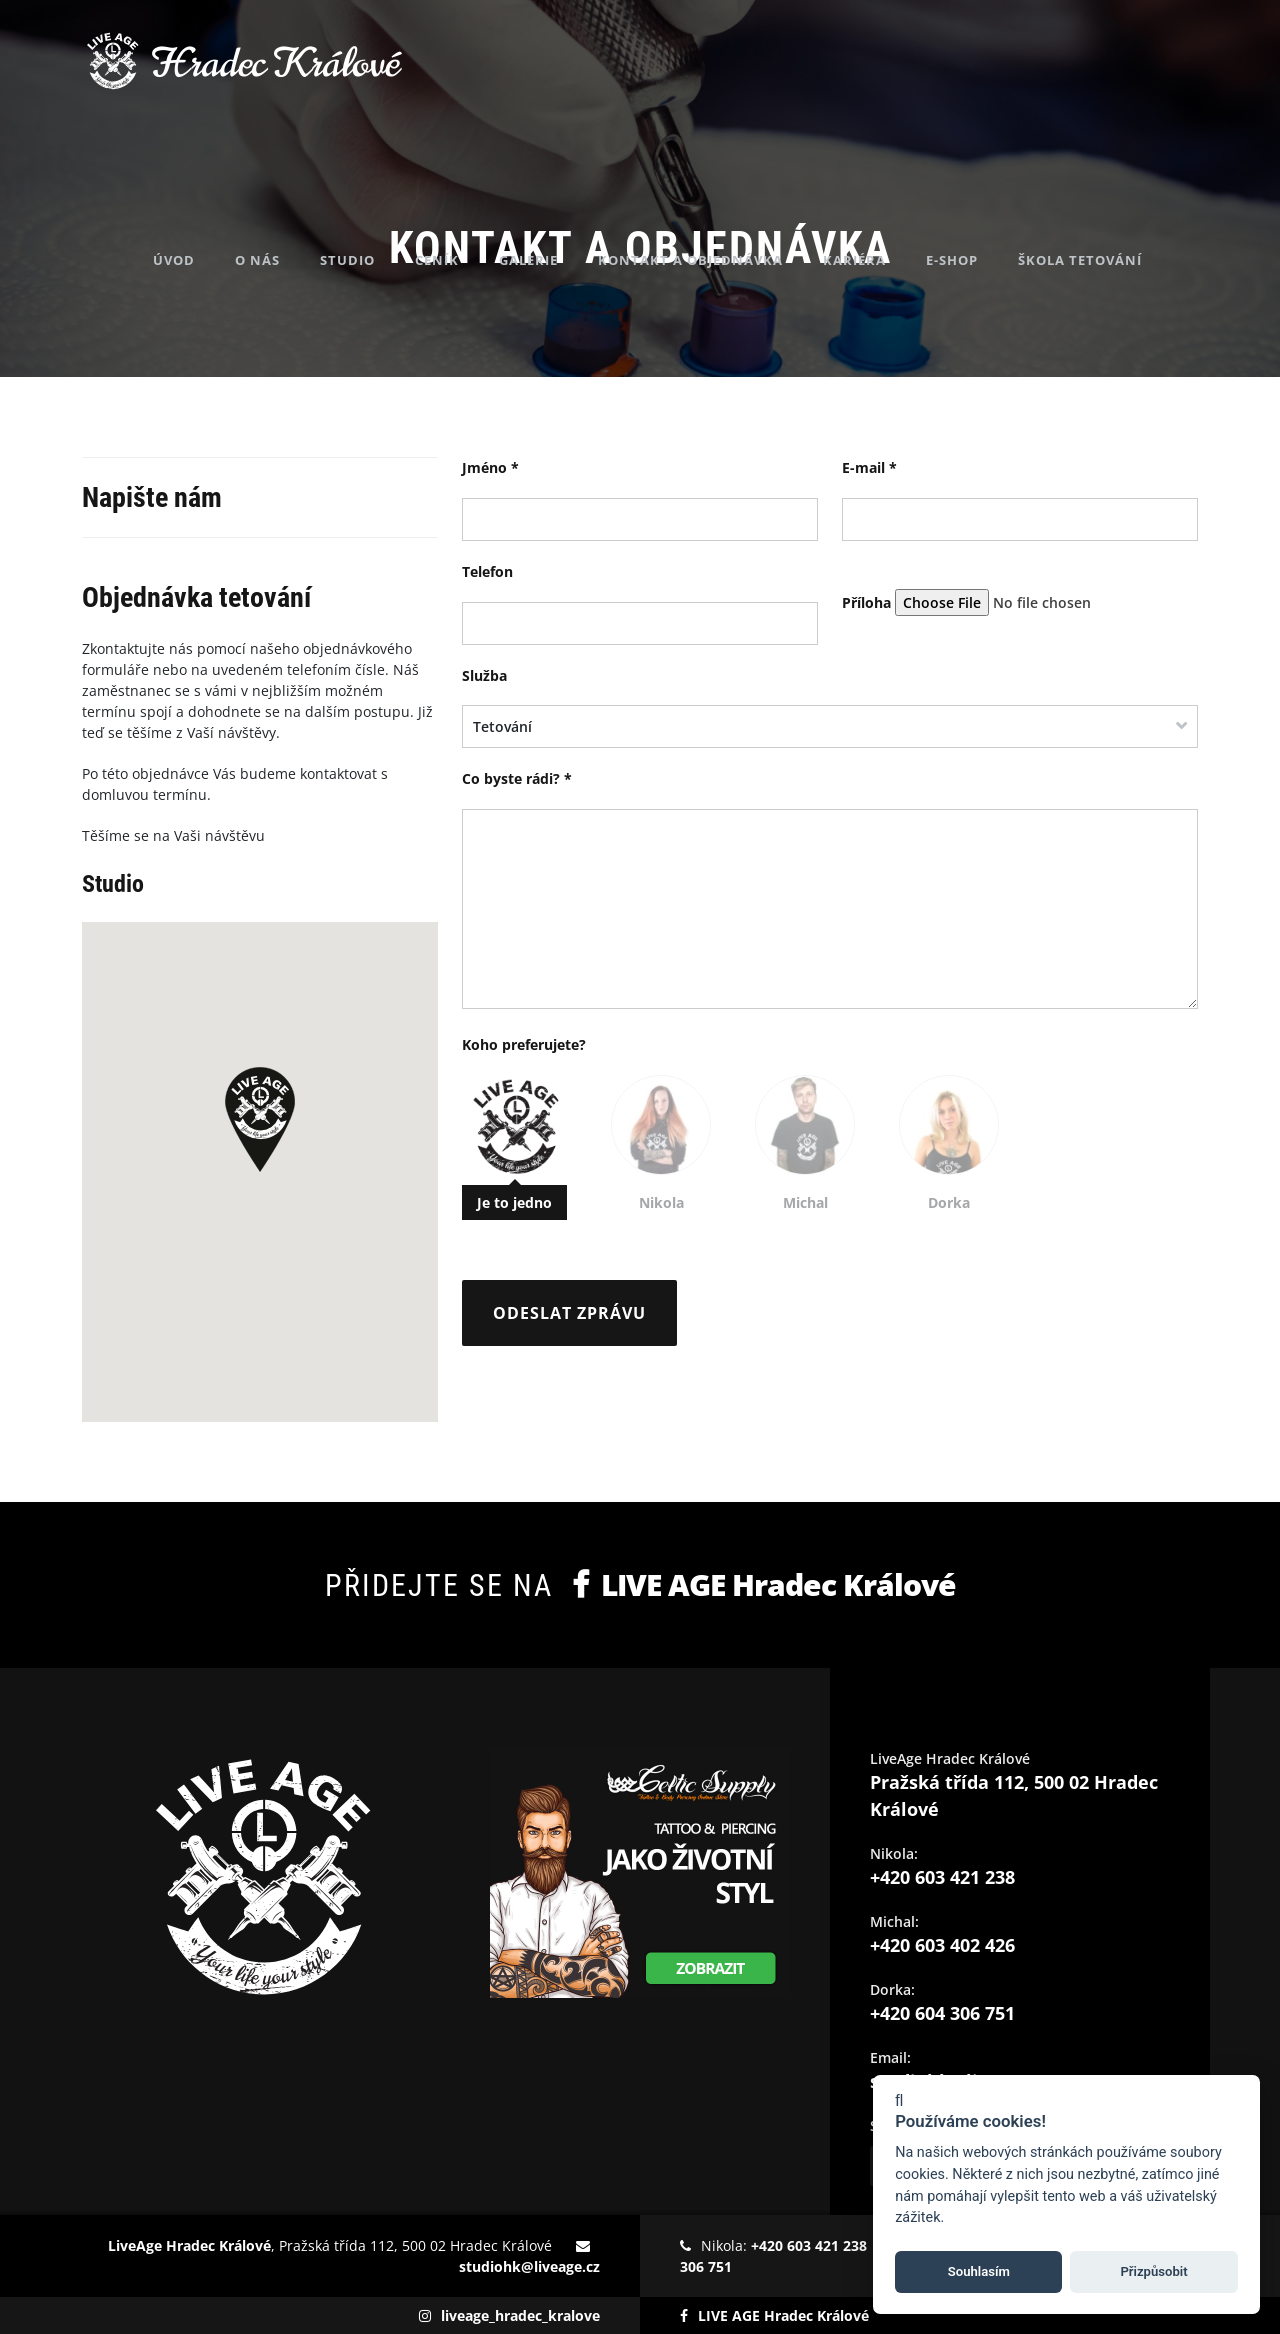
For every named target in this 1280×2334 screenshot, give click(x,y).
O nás (297, 180)
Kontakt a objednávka (730, 180)
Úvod (214, 180)
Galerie (568, 180)
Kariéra (894, 180)
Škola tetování (1120, 180)
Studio (387, 180)
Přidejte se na (640, 1585)
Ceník (477, 180)
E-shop (992, 180)
